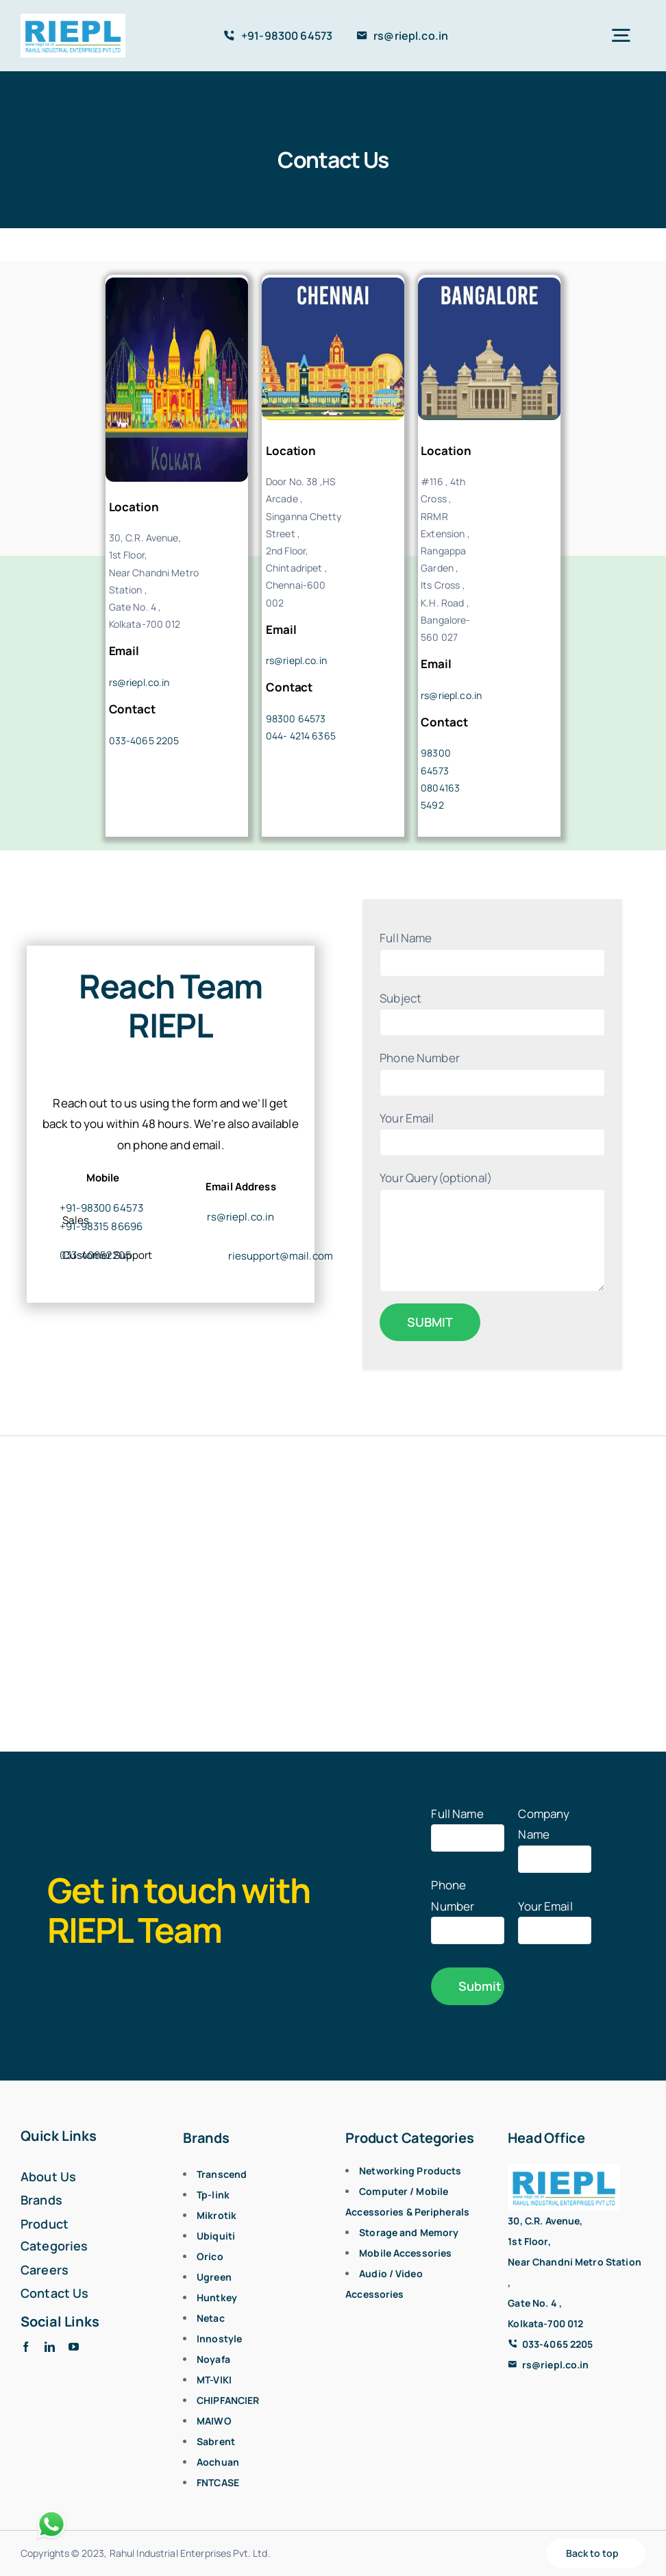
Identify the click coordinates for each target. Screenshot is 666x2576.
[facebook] (26, 2347)
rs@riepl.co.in (139, 682)
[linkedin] (50, 2347)
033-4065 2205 (144, 740)
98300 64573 (296, 718)
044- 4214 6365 (301, 735)
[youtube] (74, 2347)
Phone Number (467, 1907)
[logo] (73, 19)
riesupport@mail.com (280, 1256)
